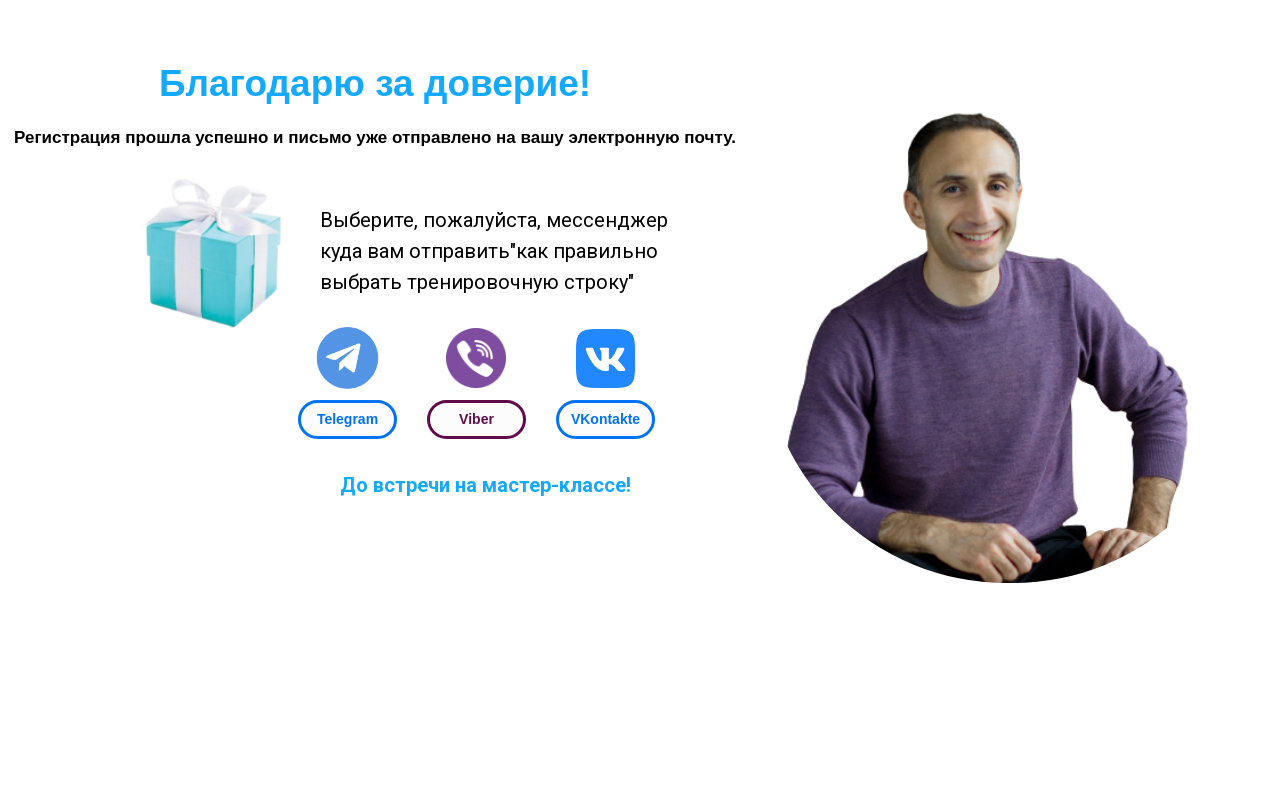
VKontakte (605, 419)
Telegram (347, 419)
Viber (476, 419)
